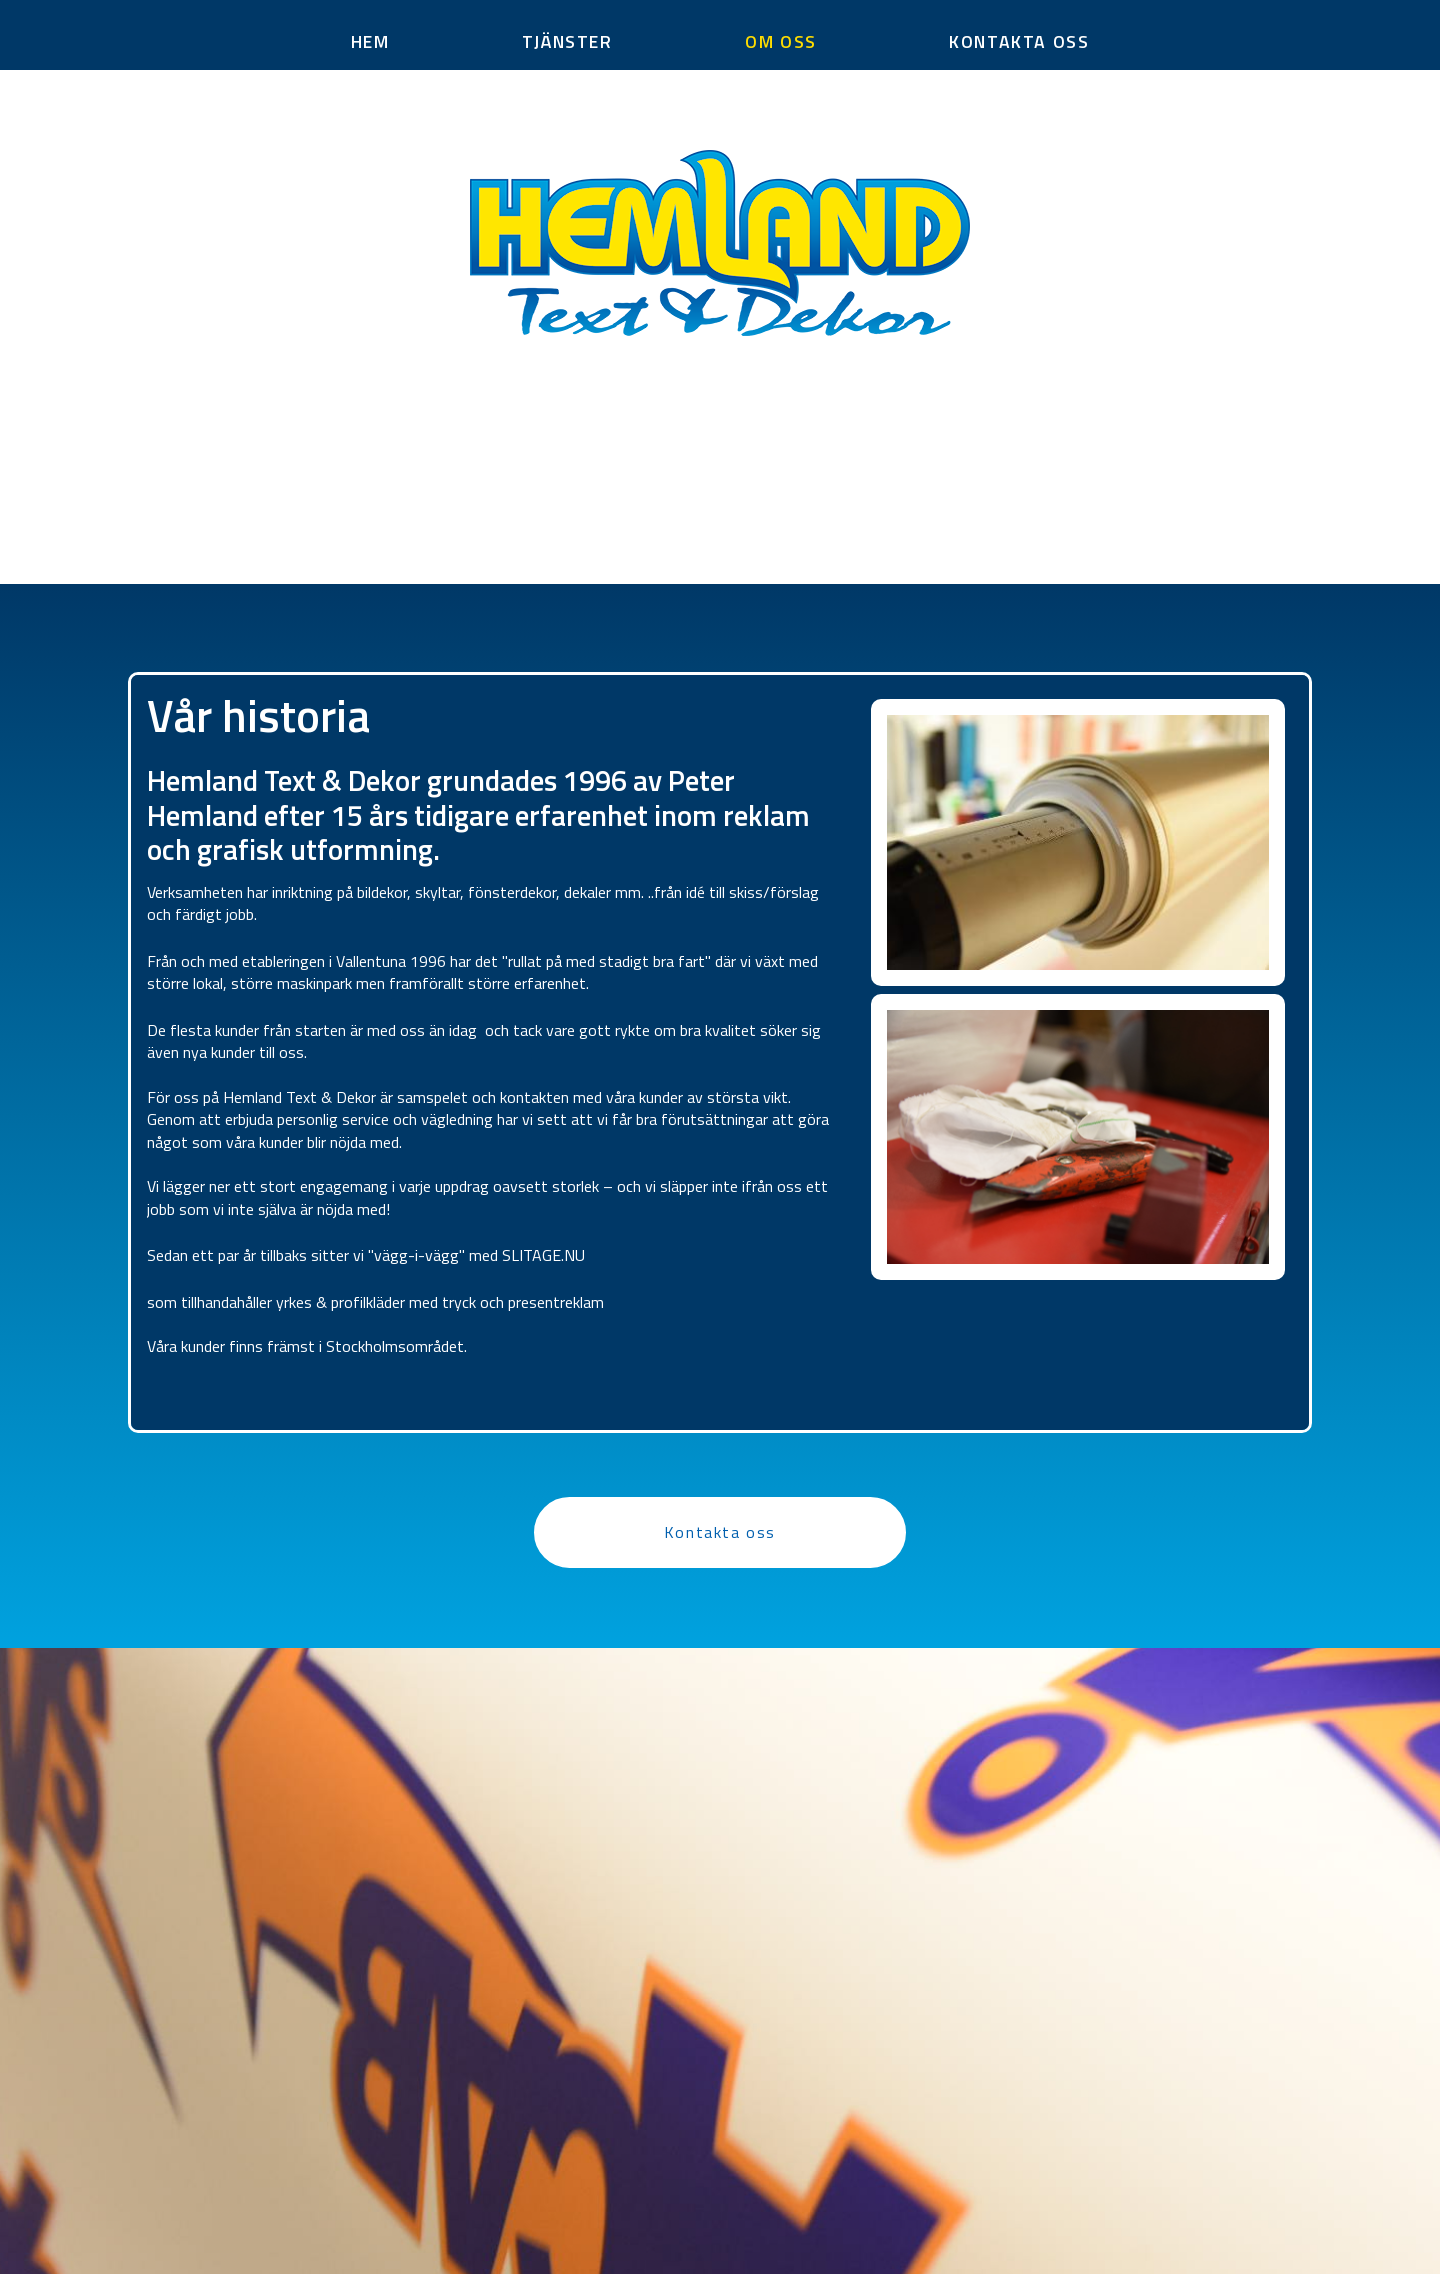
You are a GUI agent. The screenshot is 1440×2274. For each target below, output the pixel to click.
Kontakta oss (720, 1532)
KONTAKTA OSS (1019, 41)
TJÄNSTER (567, 41)
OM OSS (781, 41)
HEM (370, 41)
